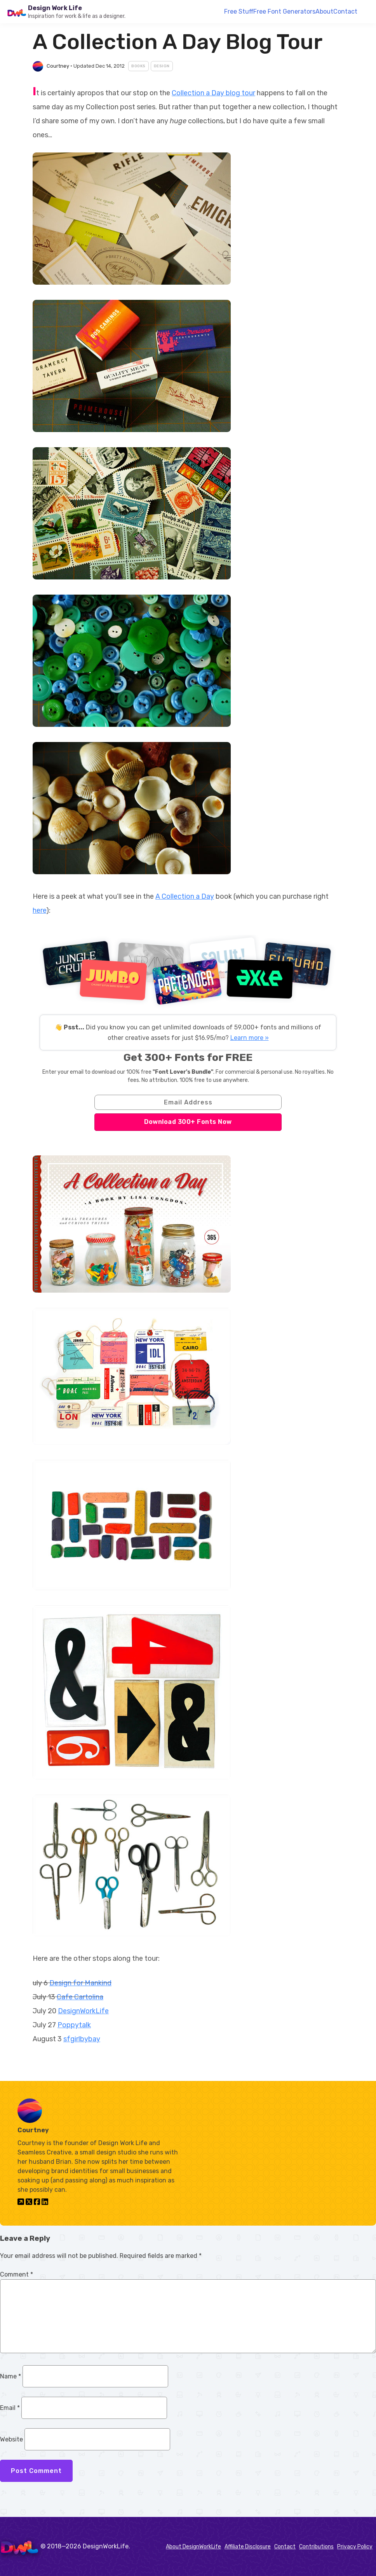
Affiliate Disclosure (248, 2546)
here (39, 910)
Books (138, 66)
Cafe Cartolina (80, 1997)
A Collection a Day (184, 896)
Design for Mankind (80, 1983)
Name (10, 2376)
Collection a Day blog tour (213, 93)
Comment (16, 2274)
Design (162, 66)
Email (10, 2408)
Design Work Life (55, 8)
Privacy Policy (355, 2546)
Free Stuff (238, 11)
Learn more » (249, 1037)
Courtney (58, 66)
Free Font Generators (284, 11)
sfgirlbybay (81, 2039)
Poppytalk (74, 2025)
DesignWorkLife (83, 2011)
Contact (345, 11)
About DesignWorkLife (193, 2546)
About (324, 11)
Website (11, 2439)
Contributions (316, 2546)
